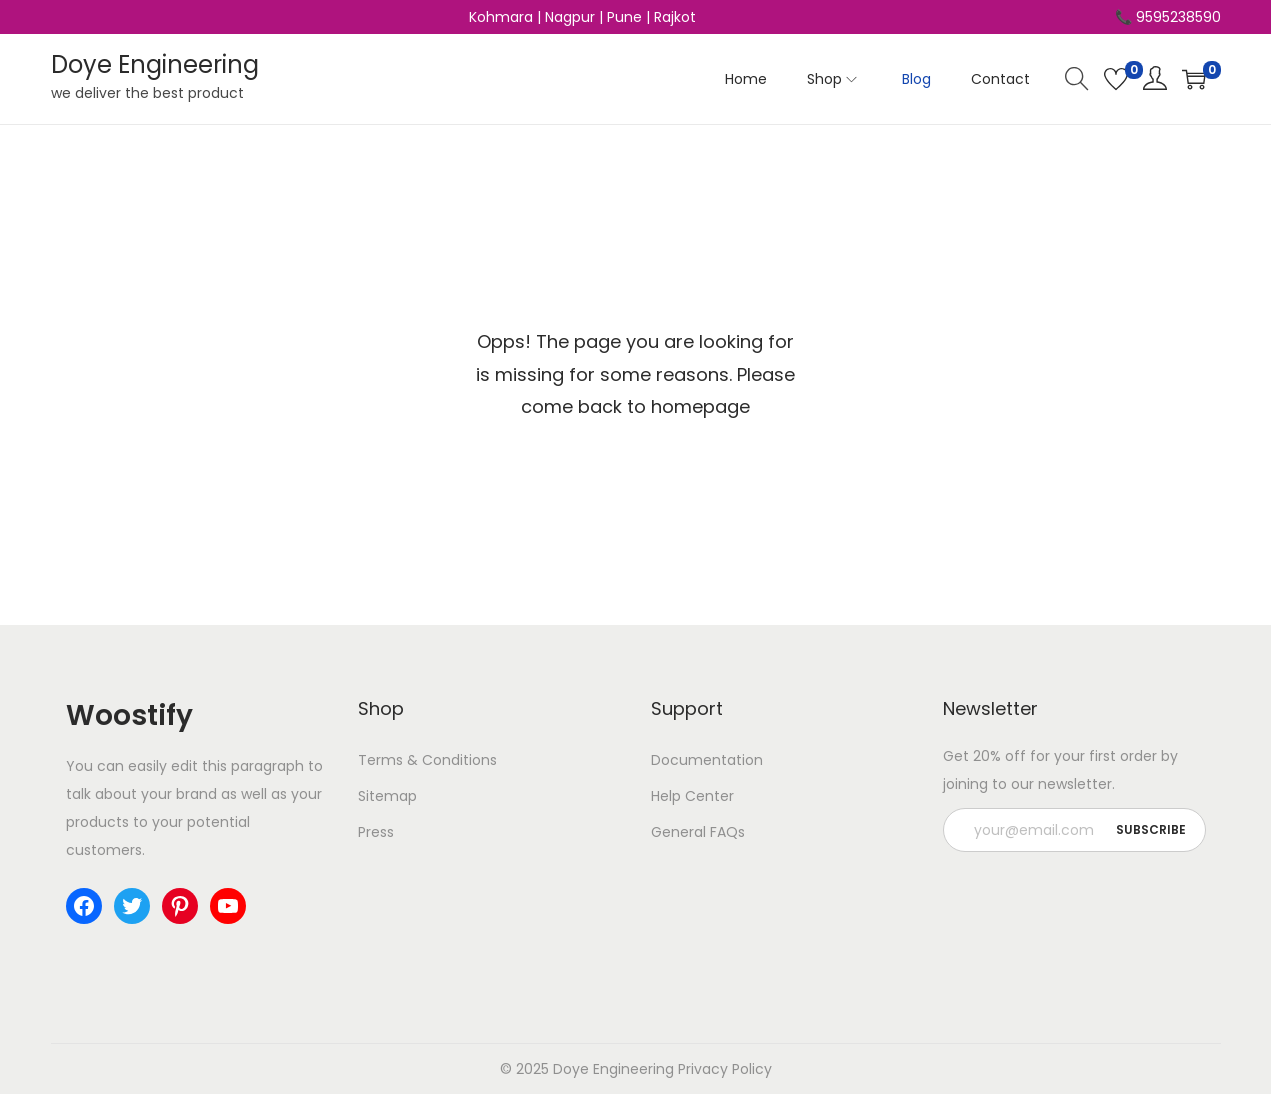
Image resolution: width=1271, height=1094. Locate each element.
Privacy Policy (725, 1069)
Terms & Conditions (427, 760)
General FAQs (698, 832)
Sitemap (387, 796)
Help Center (692, 796)
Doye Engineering (155, 64)
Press (376, 832)
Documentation (707, 760)
